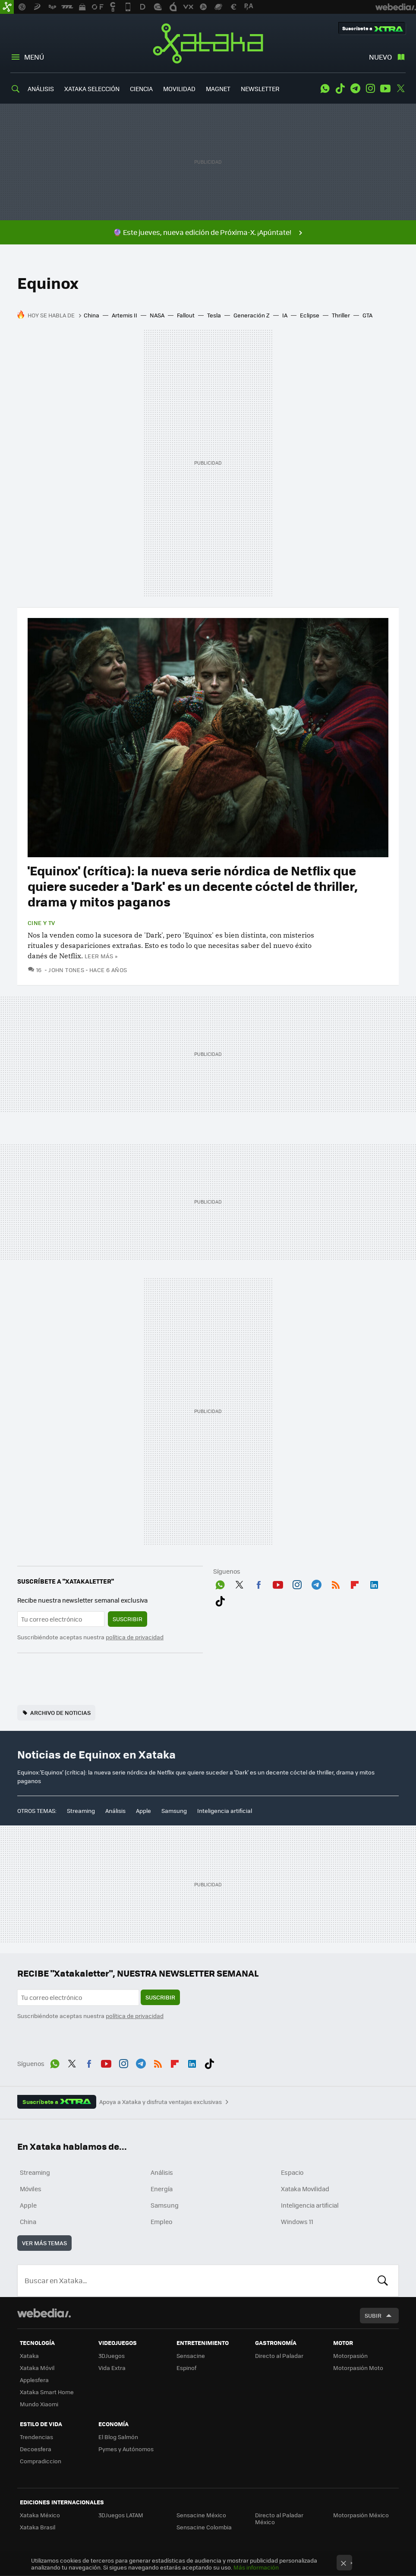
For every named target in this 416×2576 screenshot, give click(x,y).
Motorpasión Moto (358, 2368)
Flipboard (355, 1583)
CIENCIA (141, 88)
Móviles (30, 2188)
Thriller (341, 315)
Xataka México (40, 2515)
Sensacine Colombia (204, 2527)
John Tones (66, 970)
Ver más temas (44, 2243)
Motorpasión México (361, 2515)
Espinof (186, 2368)
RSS (336, 1583)
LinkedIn (374, 1583)
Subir (373, 2315)
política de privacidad (135, 1637)
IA (284, 315)
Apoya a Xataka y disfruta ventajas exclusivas (160, 2101)
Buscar (383, 2280)
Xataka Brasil (37, 2527)
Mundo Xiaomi (39, 2404)
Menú (34, 57)
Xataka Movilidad (305, 2188)
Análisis (115, 1810)
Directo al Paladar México (279, 2518)
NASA (157, 315)
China (91, 315)
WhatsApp (325, 88)
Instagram (370, 88)
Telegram (355, 88)
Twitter (400, 88)
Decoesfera (35, 2449)
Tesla (214, 315)
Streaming (81, 1810)
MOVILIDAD (179, 88)
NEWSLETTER (260, 88)
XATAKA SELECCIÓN (92, 88)
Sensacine (190, 2355)
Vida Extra (112, 2368)
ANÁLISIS (41, 88)
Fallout (186, 315)
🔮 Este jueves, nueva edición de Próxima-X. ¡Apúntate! (202, 232)
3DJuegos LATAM (120, 2515)
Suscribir (127, 1619)
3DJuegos (111, 2355)
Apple (143, 1810)
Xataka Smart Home (47, 2392)
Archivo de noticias (60, 1712)
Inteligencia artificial (224, 1810)
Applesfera (34, 2380)
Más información (256, 2567)
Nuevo (380, 57)
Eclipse (309, 315)
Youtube (385, 88)
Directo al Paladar (279, 2355)
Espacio (292, 2172)
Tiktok (340, 88)
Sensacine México (201, 2515)
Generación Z (251, 315)
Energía (162, 2188)
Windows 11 (297, 2221)
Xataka (208, 43)
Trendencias (36, 2437)
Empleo (161, 2221)
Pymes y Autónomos (126, 2449)
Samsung (174, 1810)
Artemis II (124, 315)
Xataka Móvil (37, 2368)
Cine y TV (41, 922)
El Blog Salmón (118, 2437)
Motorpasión (350, 2355)
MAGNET (218, 88)
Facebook (258, 1583)
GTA (367, 315)
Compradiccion (40, 2461)
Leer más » (101, 956)
